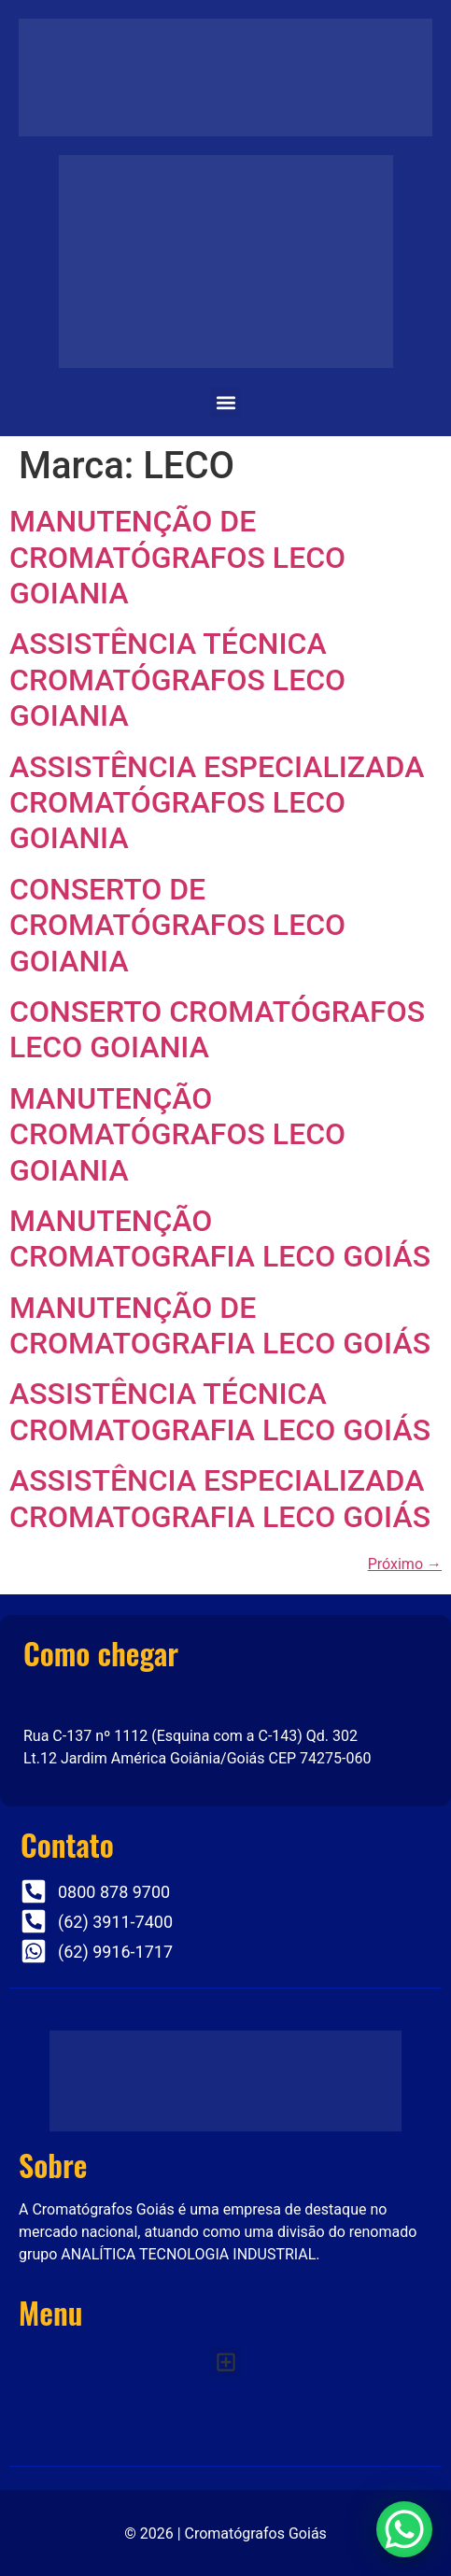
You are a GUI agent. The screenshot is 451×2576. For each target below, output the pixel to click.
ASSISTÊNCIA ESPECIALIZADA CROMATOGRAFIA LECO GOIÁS (219, 1498)
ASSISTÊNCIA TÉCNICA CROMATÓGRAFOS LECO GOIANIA (177, 679)
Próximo (405, 1564)
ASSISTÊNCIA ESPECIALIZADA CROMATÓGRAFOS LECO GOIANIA (216, 802)
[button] (225, 402)
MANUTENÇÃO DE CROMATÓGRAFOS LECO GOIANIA (177, 557)
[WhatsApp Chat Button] (404, 2529)
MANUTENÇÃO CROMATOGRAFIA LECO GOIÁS (219, 1238)
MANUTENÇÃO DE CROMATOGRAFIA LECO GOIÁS (219, 1325)
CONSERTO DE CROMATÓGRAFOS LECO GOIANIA (177, 925)
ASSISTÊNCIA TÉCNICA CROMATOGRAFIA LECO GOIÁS (219, 1411)
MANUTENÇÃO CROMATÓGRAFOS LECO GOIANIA (177, 1134)
